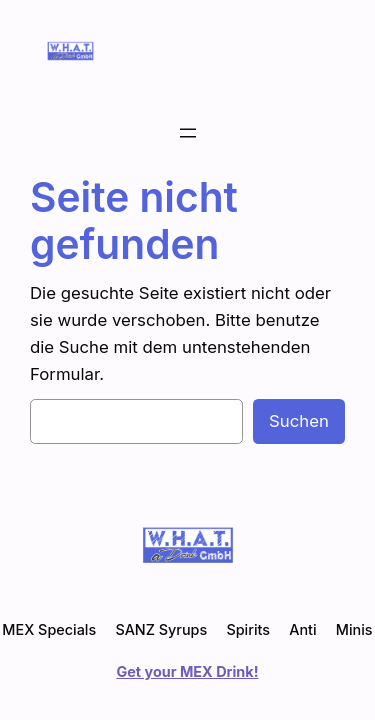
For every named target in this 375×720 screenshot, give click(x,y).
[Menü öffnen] (188, 133)
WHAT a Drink (148, 50)
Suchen (299, 421)
